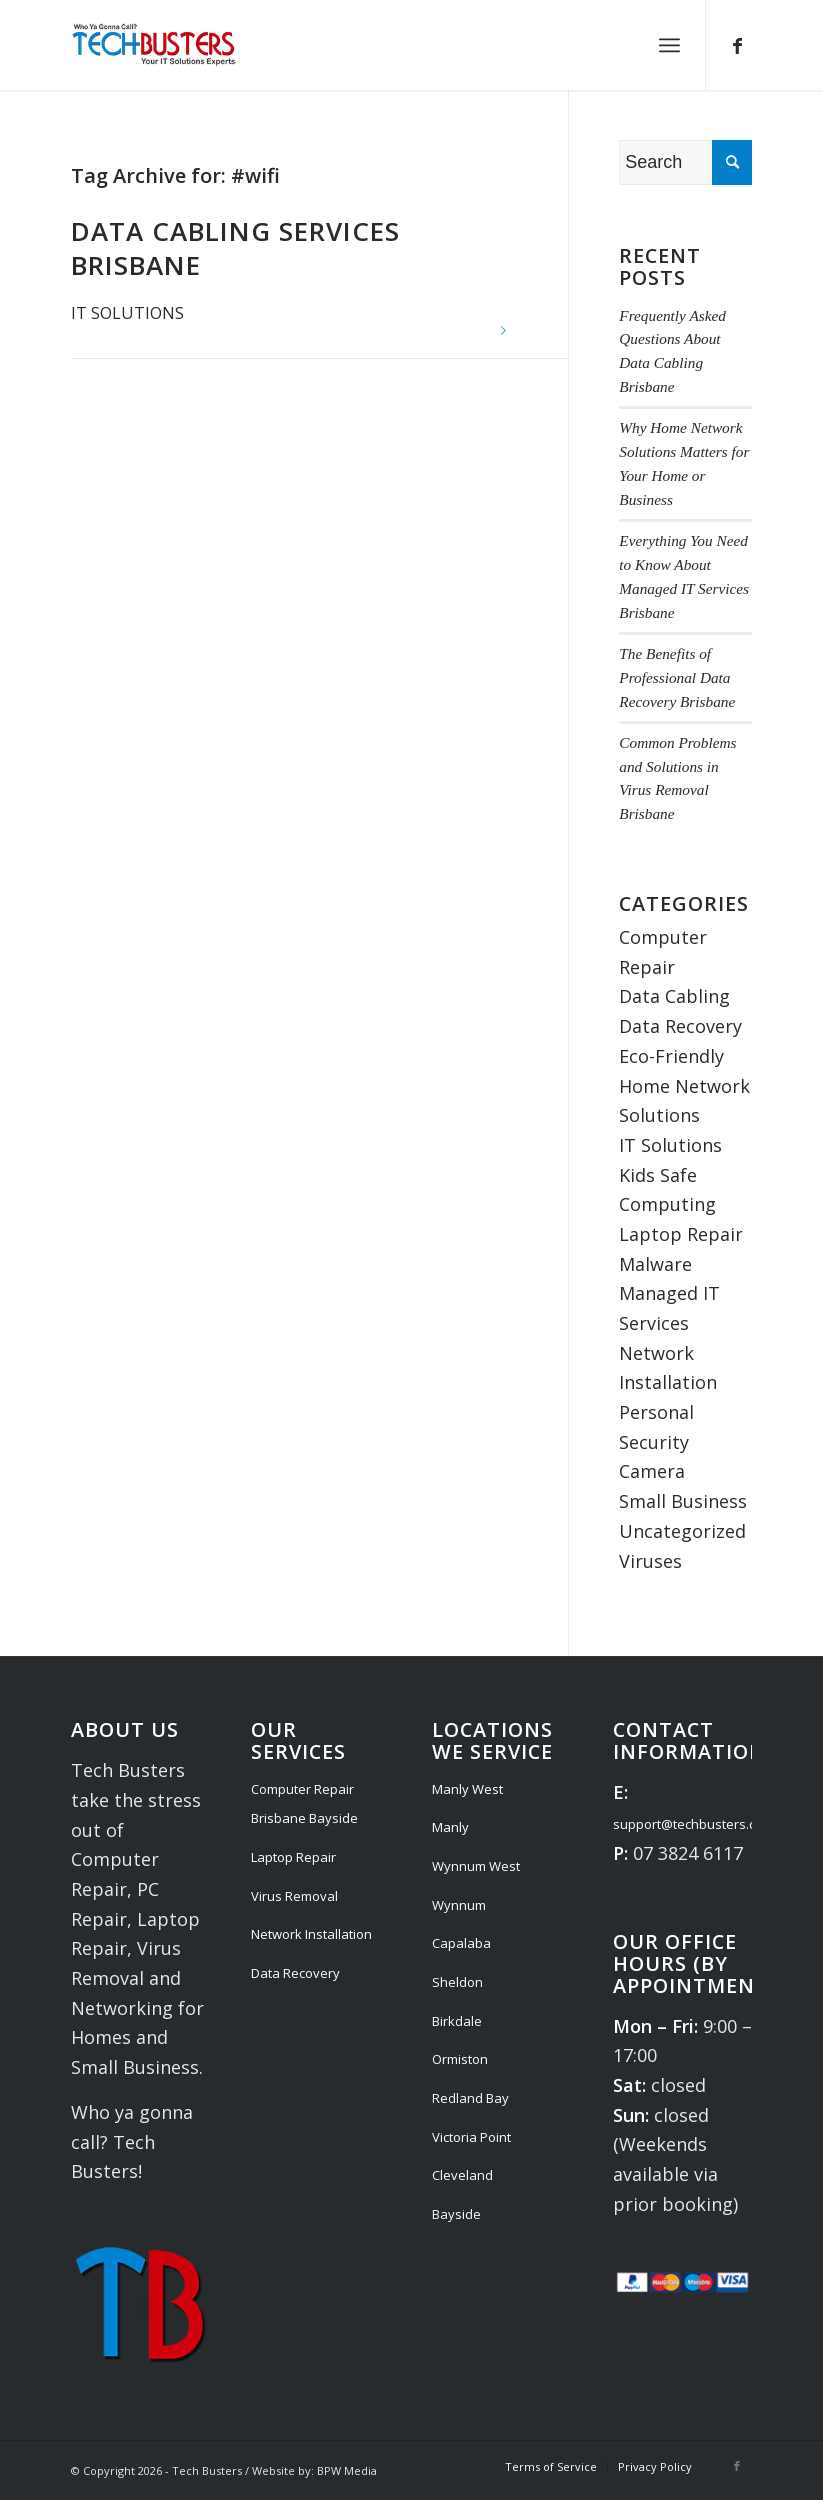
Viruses (650, 1561)
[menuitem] (669, 45)
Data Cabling (674, 996)
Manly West (467, 1789)
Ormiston (460, 2059)
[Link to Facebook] (737, 45)
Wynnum (459, 1905)
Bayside (456, 2214)
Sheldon (457, 1982)
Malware (655, 1264)
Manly (450, 1827)
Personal (656, 1412)
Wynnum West (476, 1866)
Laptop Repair (681, 1234)
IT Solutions (127, 313)
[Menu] (669, 45)
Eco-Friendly (671, 1056)
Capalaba (461, 1943)
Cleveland (462, 2175)
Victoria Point (471, 2137)
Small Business (683, 1501)
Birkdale (457, 2021)
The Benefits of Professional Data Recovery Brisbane (677, 677)
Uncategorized (682, 1531)
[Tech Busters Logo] (153, 45)
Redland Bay (470, 2098)
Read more (503, 331)
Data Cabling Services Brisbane (235, 248)
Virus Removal (294, 1896)
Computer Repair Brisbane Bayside (304, 1804)
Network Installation (311, 1934)
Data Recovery (680, 1026)
